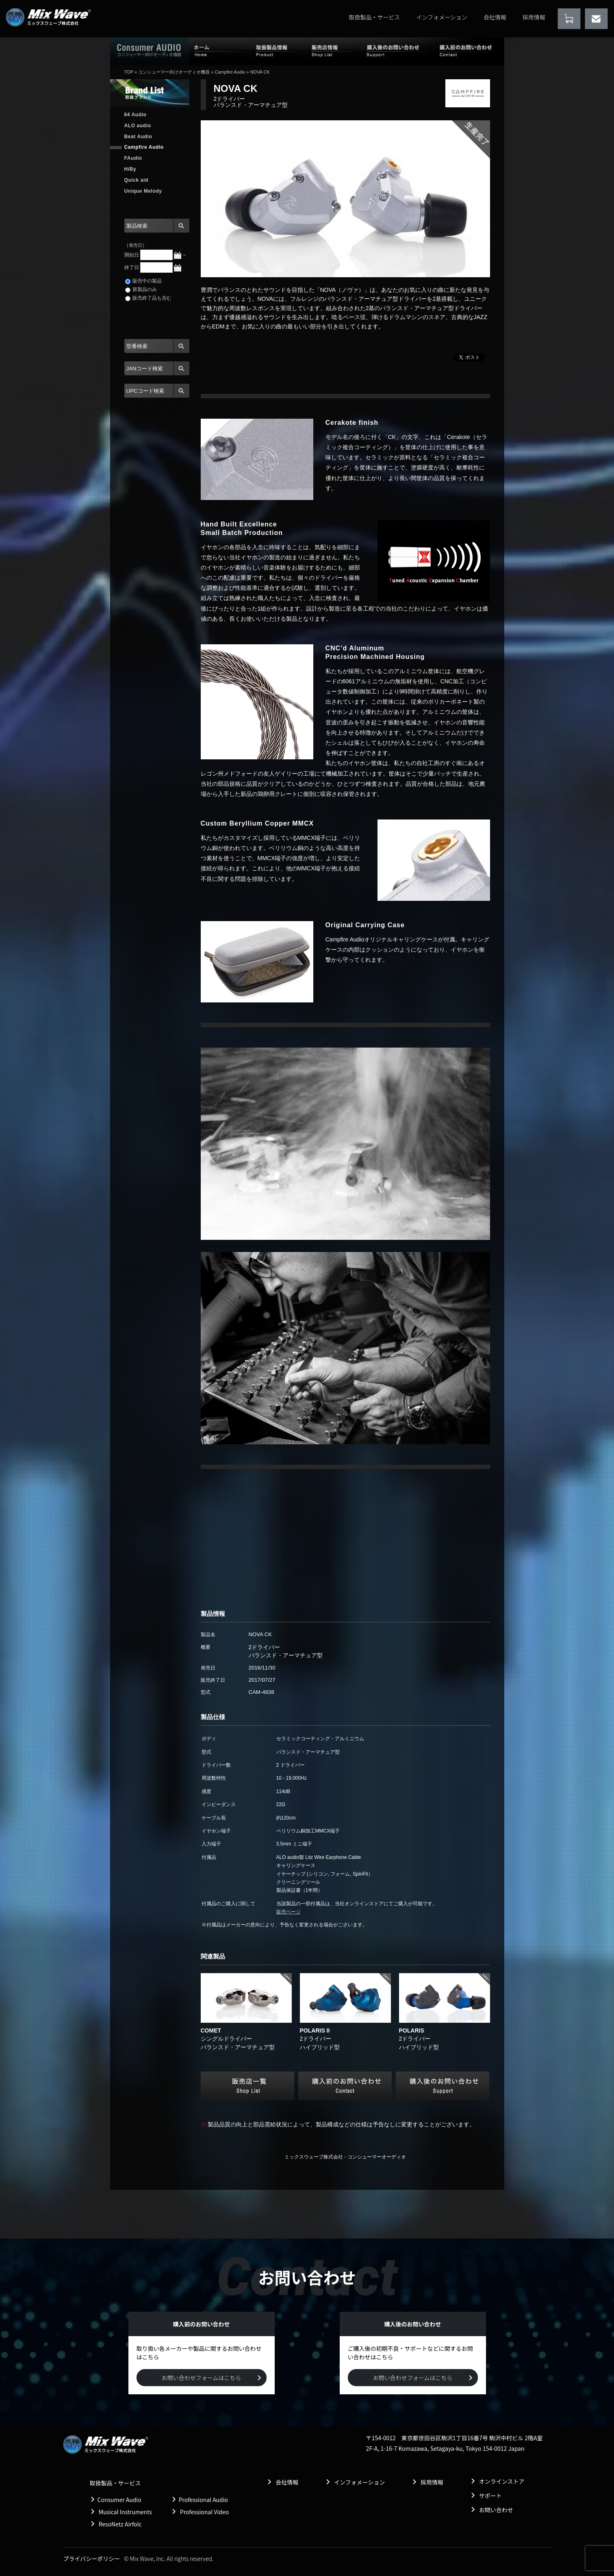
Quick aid (136, 180)
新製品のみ (141, 289)
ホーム (219, 51)
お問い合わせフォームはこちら (201, 2378)
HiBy (130, 169)
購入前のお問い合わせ (468, 51)
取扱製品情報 (278, 51)
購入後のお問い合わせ (397, 51)
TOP (128, 72)
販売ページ (288, 1912)
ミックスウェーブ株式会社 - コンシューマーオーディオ (345, 2157)
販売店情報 (333, 51)
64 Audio (135, 114)
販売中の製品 (143, 281)
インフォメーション (442, 17)
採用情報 (534, 17)
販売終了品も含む (148, 298)
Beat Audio (138, 136)
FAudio (133, 158)
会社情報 (495, 17)
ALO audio (137, 125)
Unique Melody (143, 191)
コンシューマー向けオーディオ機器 (174, 72)
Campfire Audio (230, 72)
